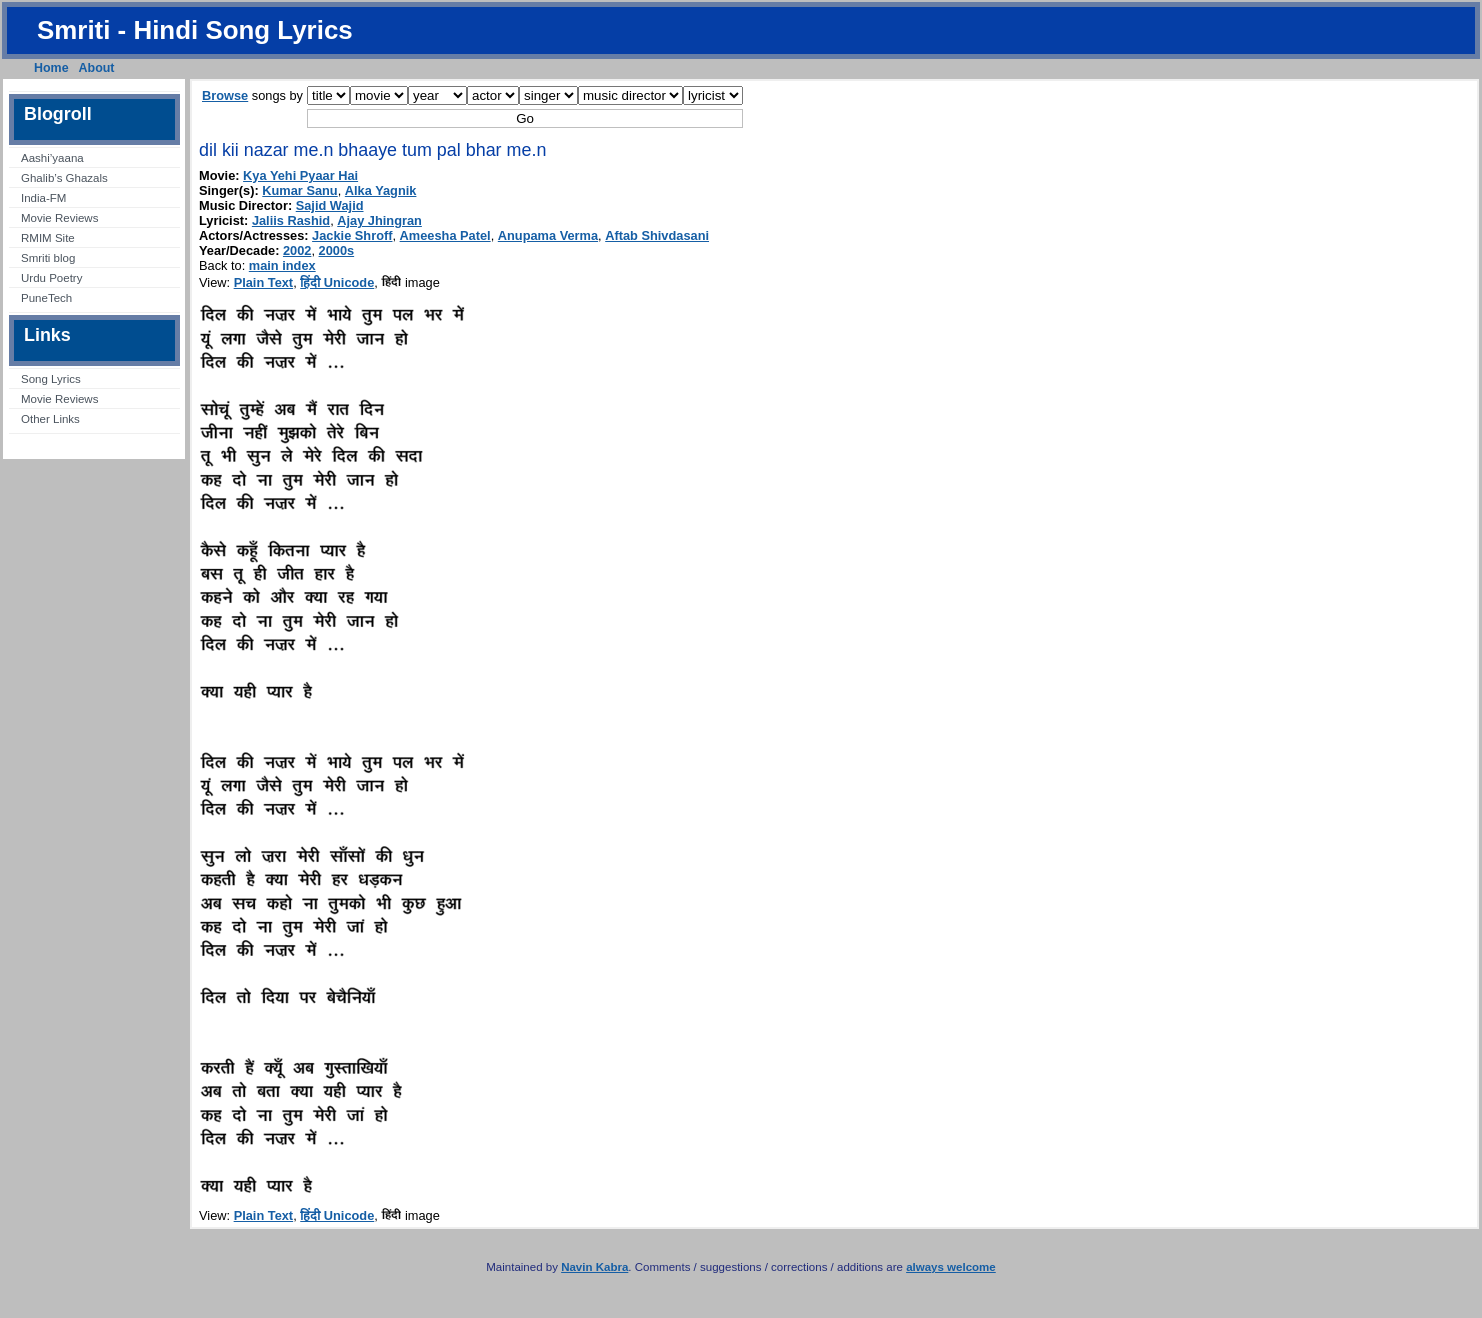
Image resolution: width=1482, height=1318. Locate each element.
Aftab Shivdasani (657, 235)
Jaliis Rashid (291, 220)
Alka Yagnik (381, 190)
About (97, 68)
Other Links (50, 419)
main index (282, 265)
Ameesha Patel (445, 235)
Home (51, 68)
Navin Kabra (594, 1267)
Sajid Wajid (330, 205)
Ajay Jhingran (379, 220)
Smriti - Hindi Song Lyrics (195, 30)
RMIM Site (48, 238)
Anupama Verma (548, 235)
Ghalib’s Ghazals (64, 178)
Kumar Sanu (299, 190)
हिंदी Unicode (337, 282)
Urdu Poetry (51, 278)
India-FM (43, 198)
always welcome (951, 1267)
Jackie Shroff (352, 235)
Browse (225, 95)
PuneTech (46, 298)
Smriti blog (48, 258)
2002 (297, 250)
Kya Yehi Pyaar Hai (300, 175)
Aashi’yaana (52, 158)
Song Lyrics (51, 379)
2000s (337, 250)
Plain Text (264, 282)
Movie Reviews (59, 218)
